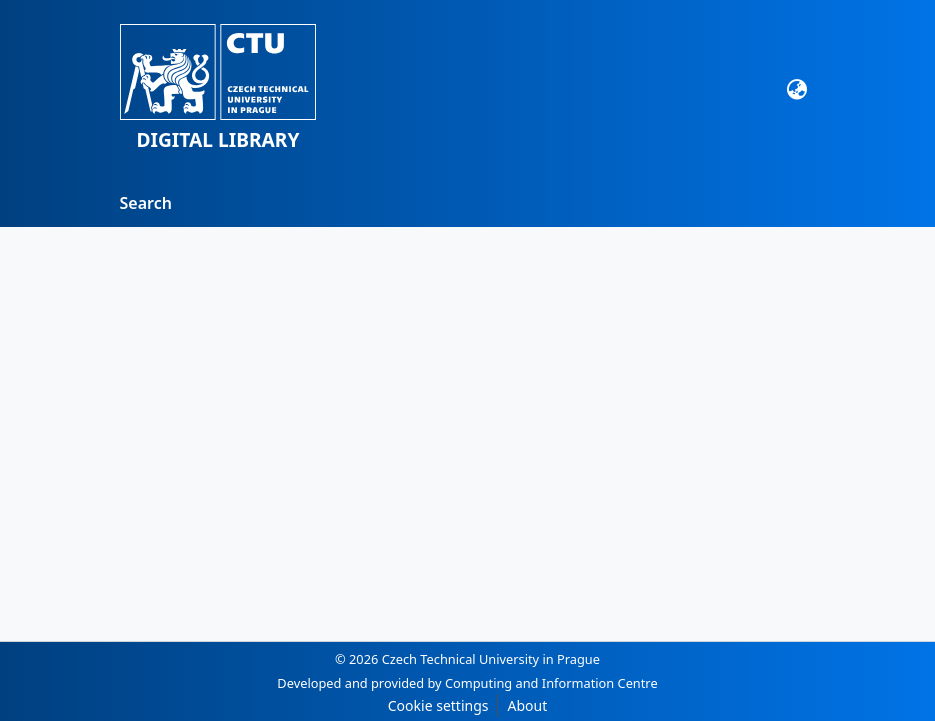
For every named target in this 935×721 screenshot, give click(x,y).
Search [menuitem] (146, 203)
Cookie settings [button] (438, 705)
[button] (218, 89)
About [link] (527, 705)
